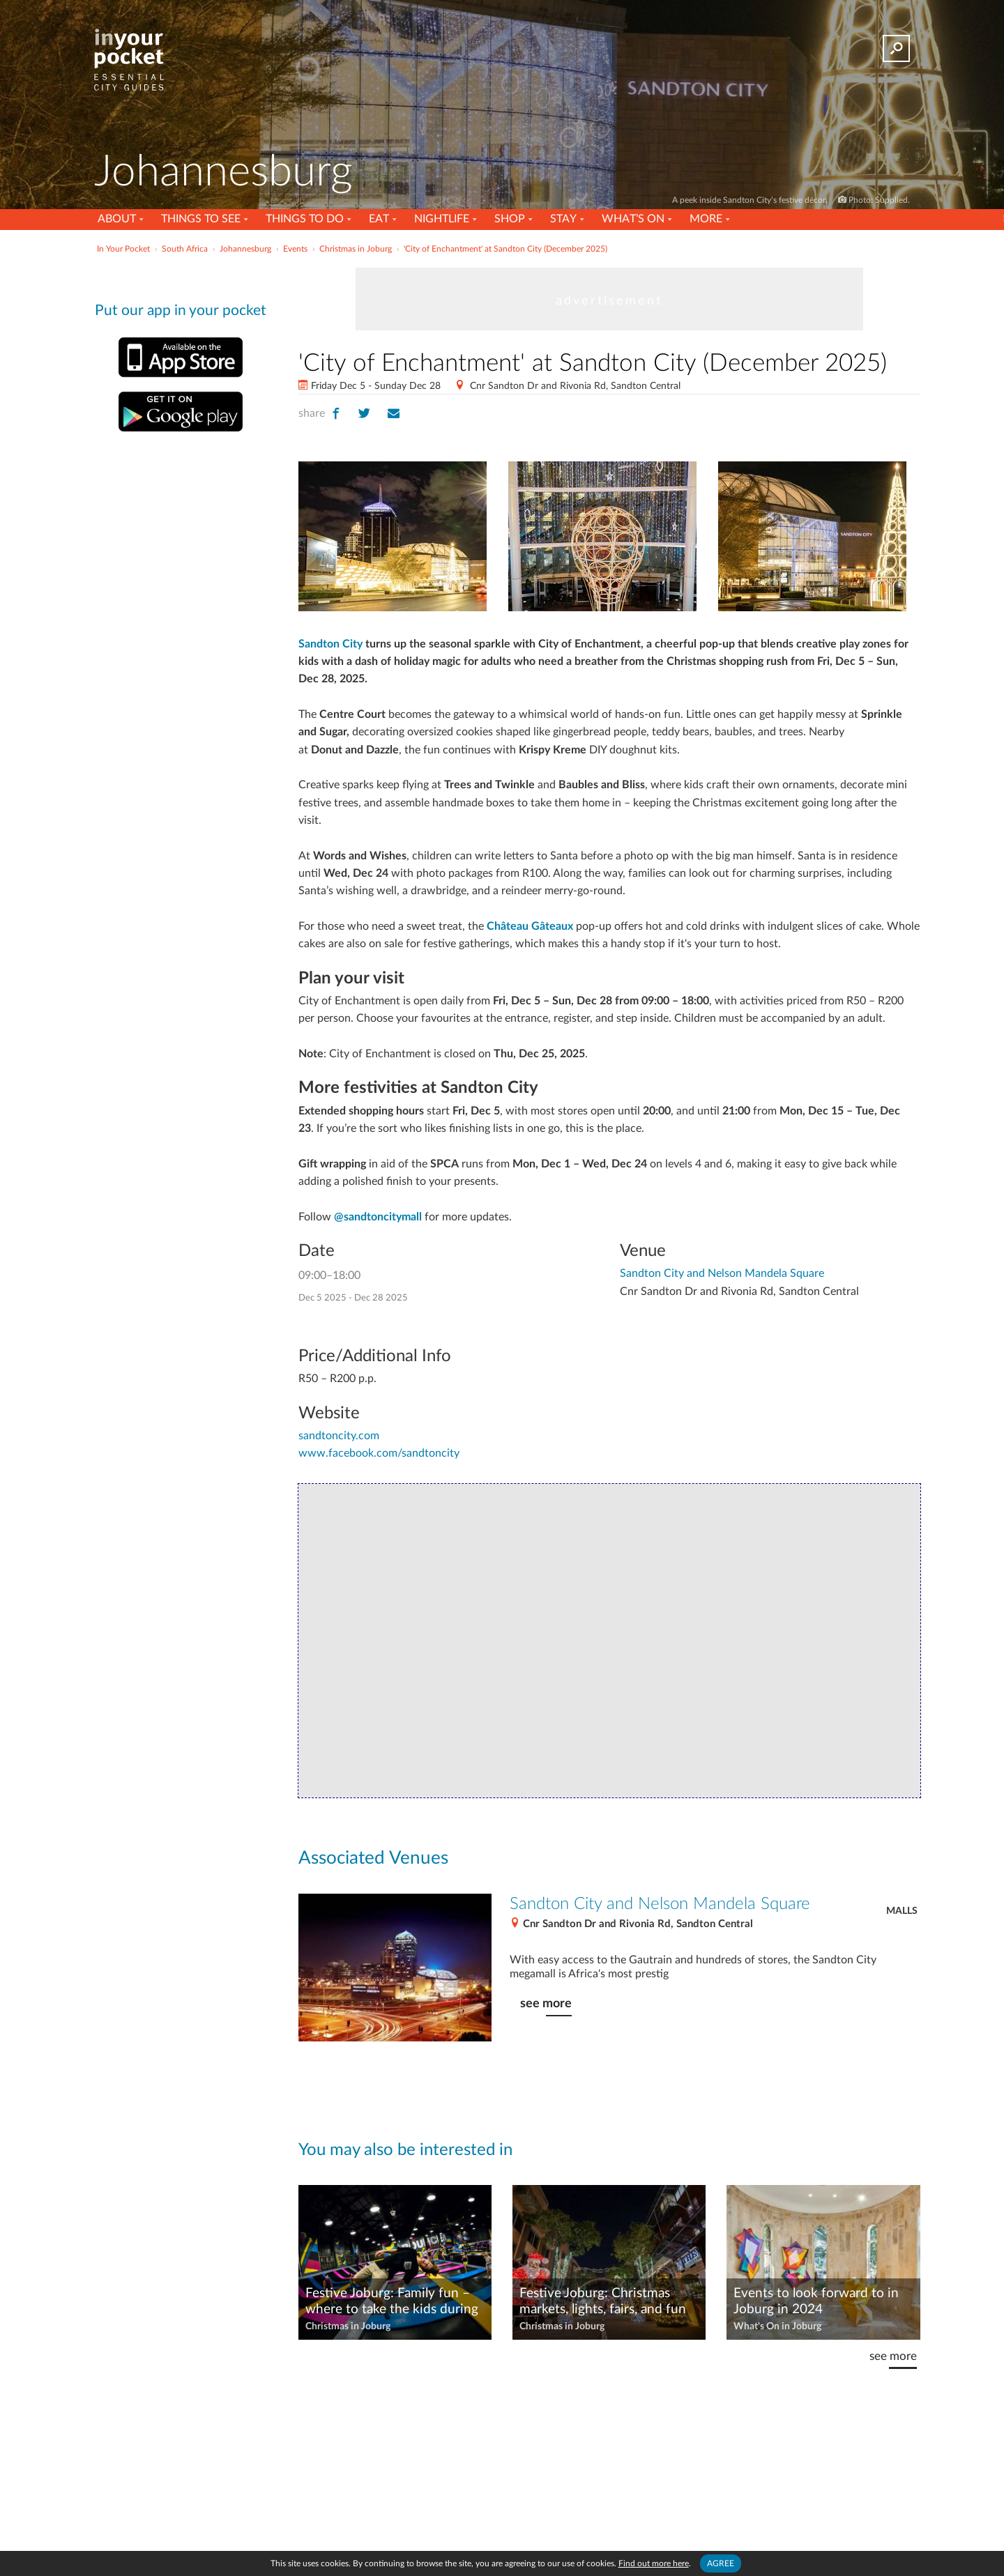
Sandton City (330, 644)
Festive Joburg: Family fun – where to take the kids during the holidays (391, 2302)
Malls (902, 1911)
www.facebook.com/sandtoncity (378, 1453)
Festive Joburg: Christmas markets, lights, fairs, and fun (602, 2301)
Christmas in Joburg (347, 2326)
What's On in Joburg (777, 2326)
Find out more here (653, 2563)
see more (546, 2003)
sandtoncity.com (338, 1435)
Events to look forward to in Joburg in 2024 (816, 2301)
